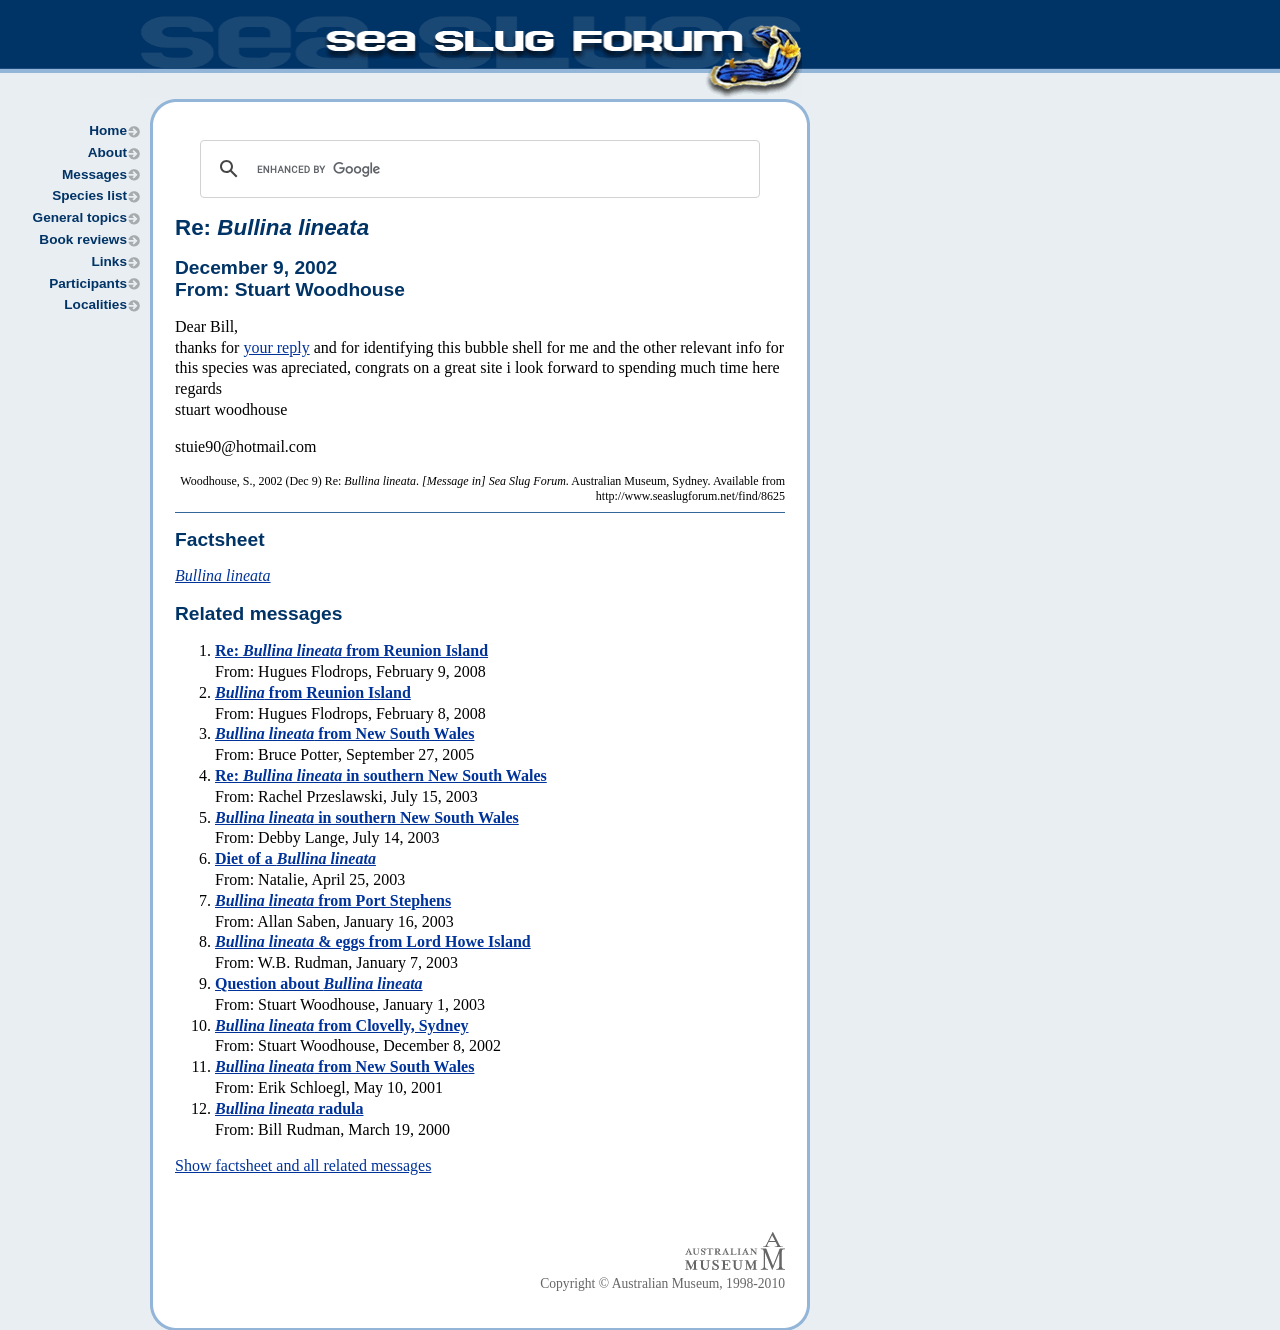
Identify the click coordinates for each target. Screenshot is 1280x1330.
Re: (272, 227)
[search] (477, 169)
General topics (80, 217)
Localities (95, 304)
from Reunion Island (313, 692)
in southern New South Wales (367, 817)
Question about (319, 983)
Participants (88, 283)
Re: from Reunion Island (351, 650)
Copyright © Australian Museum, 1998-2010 (662, 1283)
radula (289, 1108)
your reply (276, 347)
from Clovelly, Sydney (342, 1025)
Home (108, 130)
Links (109, 261)
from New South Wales (344, 733)
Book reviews (83, 239)
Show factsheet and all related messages (303, 1165)
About (107, 152)
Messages (94, 174)
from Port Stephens (333, 900)
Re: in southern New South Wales (381, 775)
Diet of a (295, 858)
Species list (89, 195)
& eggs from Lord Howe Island (373, 941)
